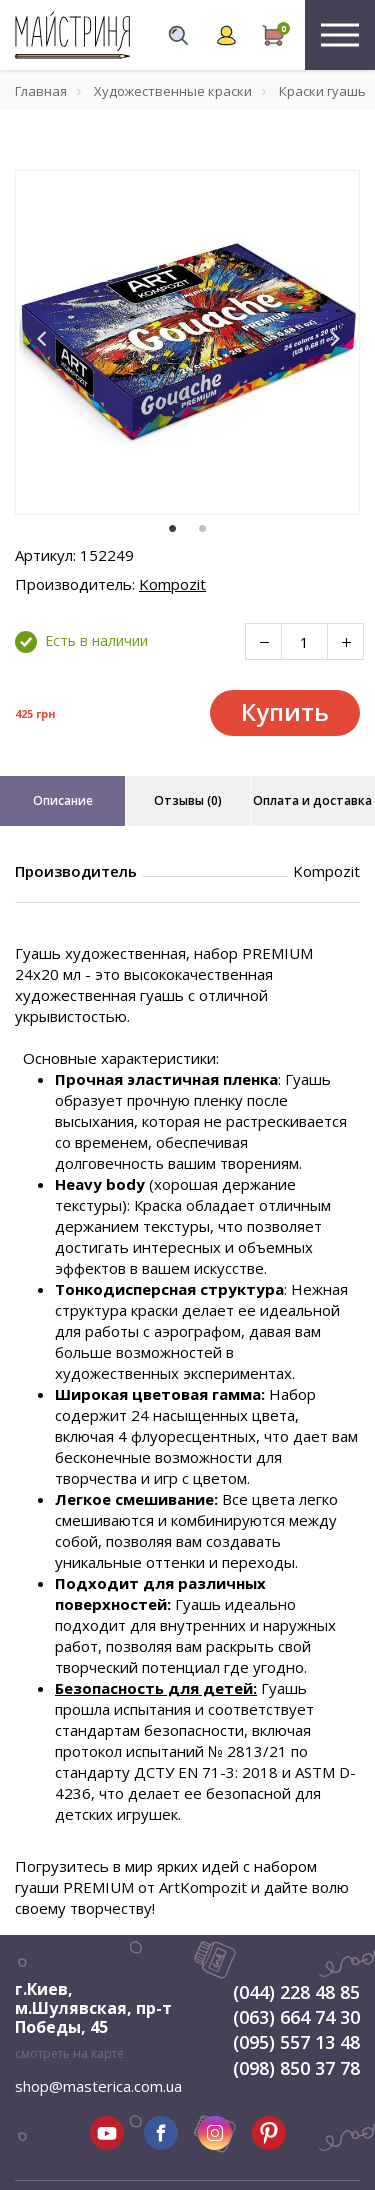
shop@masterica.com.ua (98, 2086)
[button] (42, 339)
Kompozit (172, 584)
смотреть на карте (69, 2053)
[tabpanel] (187, 342)
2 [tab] (203, 529)
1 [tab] (173, 529)
